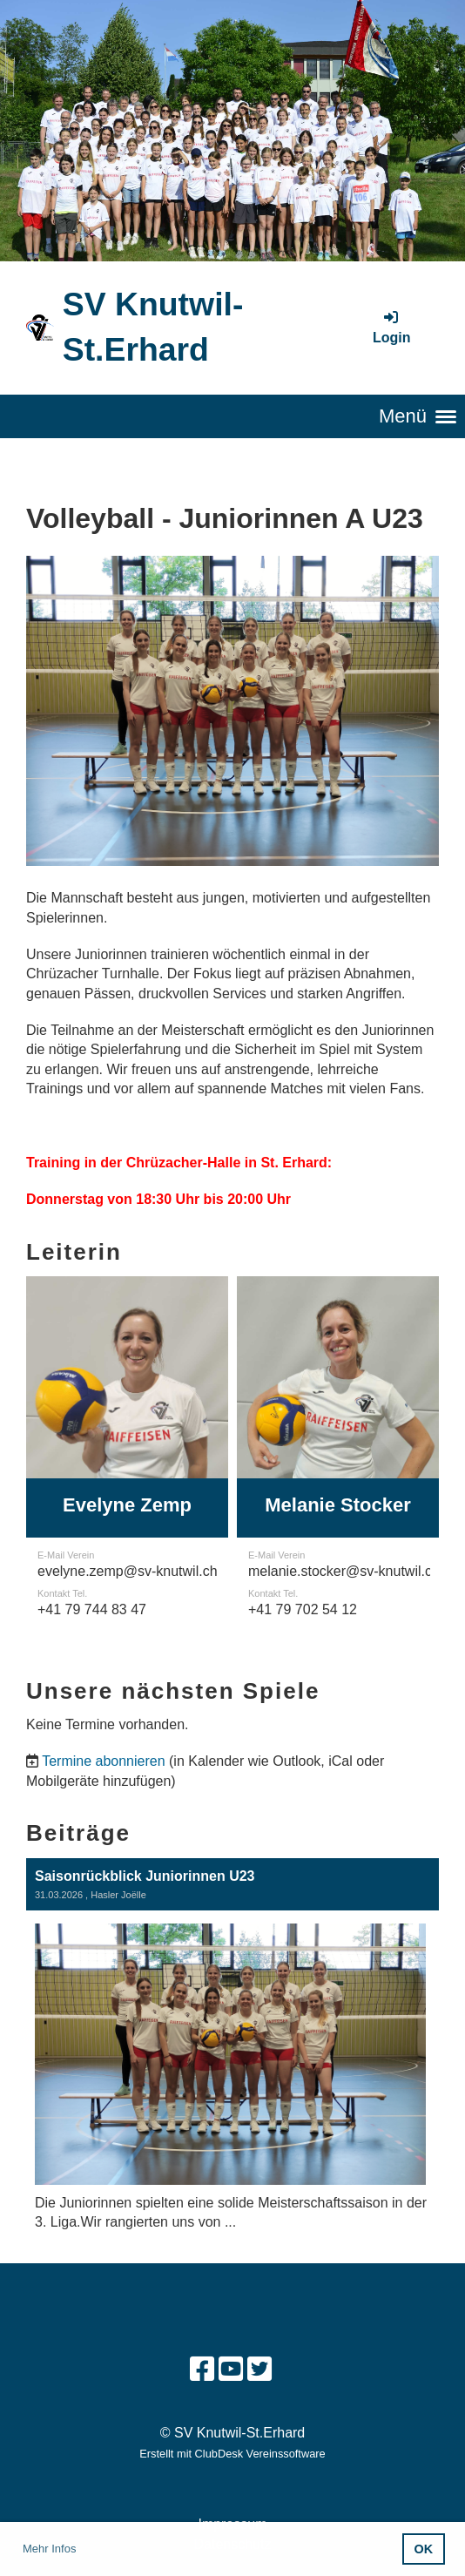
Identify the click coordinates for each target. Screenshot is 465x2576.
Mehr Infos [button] (49, 2548)
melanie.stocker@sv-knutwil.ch (344, 1571)
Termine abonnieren (103, 1761)
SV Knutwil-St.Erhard (153, 327)
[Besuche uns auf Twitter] (259, 2369)
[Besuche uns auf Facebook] (202, 2369)
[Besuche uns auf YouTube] (231, 2369)
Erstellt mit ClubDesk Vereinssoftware (232, 2453)
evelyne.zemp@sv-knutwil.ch (127, 1571)
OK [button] (424, 2549)
